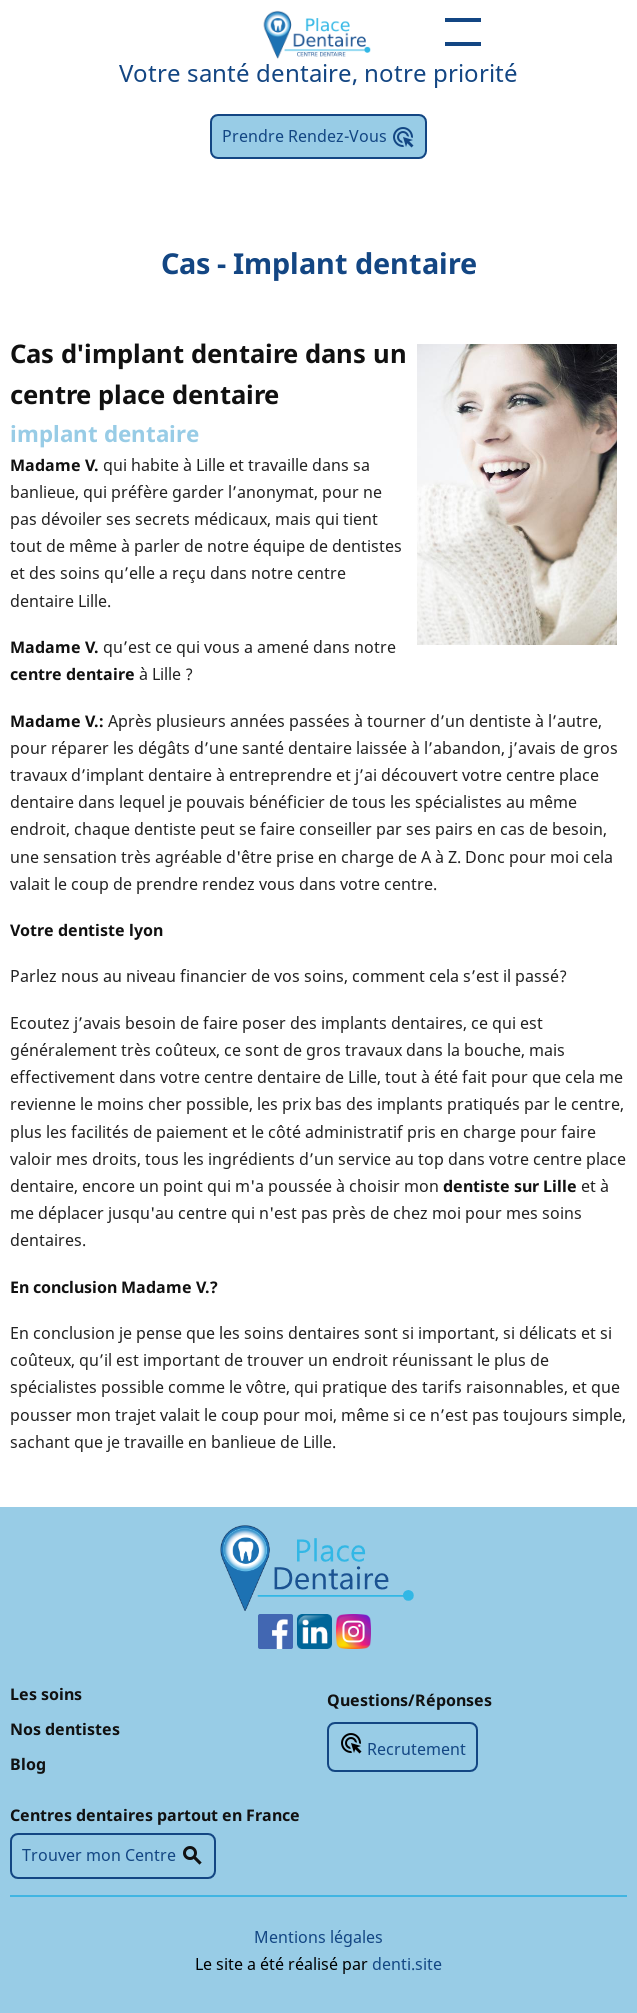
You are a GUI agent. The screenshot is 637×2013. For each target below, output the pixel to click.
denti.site (407, 1964)
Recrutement (402, 1745)
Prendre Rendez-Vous (318, 137)
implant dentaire (104, 433)
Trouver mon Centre (113, 1856)
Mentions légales (318, 1937)
